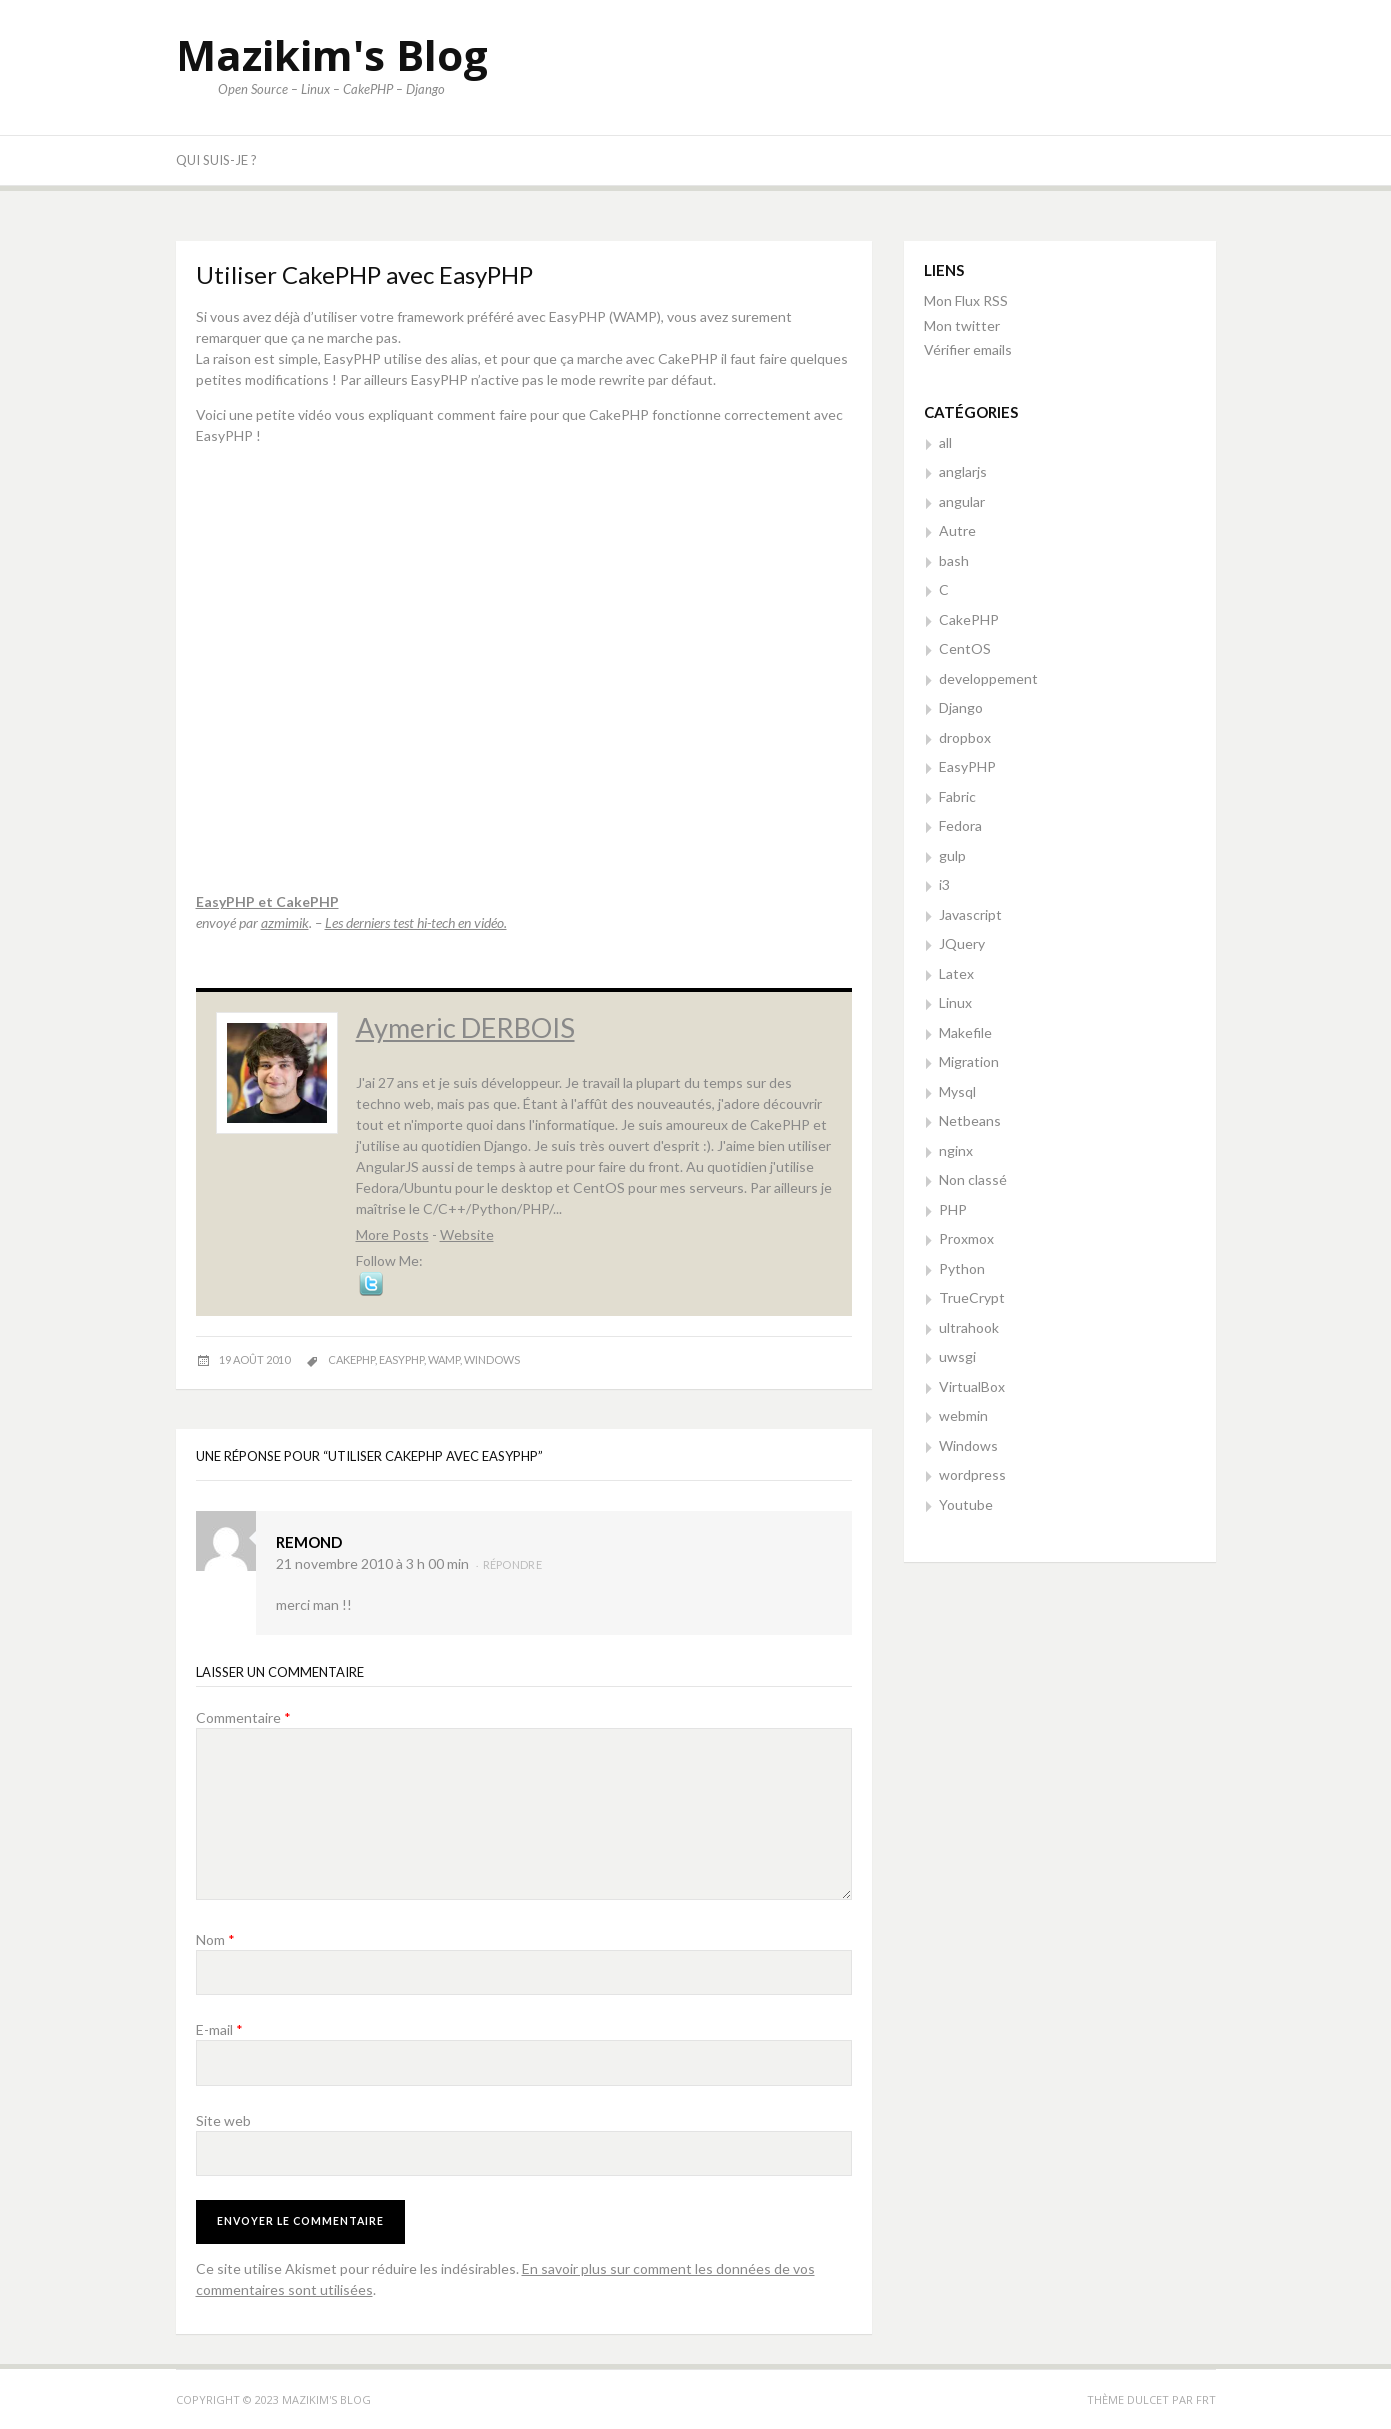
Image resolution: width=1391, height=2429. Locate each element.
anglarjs (963, 471)
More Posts (392, 1234)
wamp (444, 1359)
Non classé (973, 1179)
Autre (957, 530)
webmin (963, 1415)
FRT (1206, 2399)
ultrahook (969, 1327)
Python (962, 1268)
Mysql (957, 1091)
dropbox (965, 737)
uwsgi (957, 1356)
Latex (956, 973)
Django (961, 707)
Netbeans (970, 1120)
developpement (988, 678)
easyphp (401, 1359)
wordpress (972, 1474)
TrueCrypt (972, 1297)
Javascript (970, 914)
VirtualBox (972, 1386)
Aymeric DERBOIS (465, 1027)
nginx (956, 1150)
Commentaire (243, 1717)
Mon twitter (962, 325)
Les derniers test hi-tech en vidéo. (416, 922)
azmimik (285, 922)
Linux (955, 1002)
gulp (952, 855)
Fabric (957, 796)
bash (954, 560)
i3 (944, 884)
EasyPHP (967, 766)
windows (492, 1359)
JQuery (962, 943)
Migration (969, 1061)
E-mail (219, 2029)
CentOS (965, 648)
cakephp (351, 1359)
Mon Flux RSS (966, 300)
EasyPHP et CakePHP (267, 901)
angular (962, 501)
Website (467, 1234)
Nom (215, 1939)
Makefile (965, 1032)
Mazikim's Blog (332, 54)
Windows (968, 1445)
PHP (953, 1209)
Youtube (966, 1504)
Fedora (960, 825)
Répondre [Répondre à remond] (512, 1564)
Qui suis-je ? (216, 160)
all (945, 442)
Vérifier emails (968, 349)
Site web (223, 2120)
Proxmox (966, 1238)
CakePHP (969, 619)
